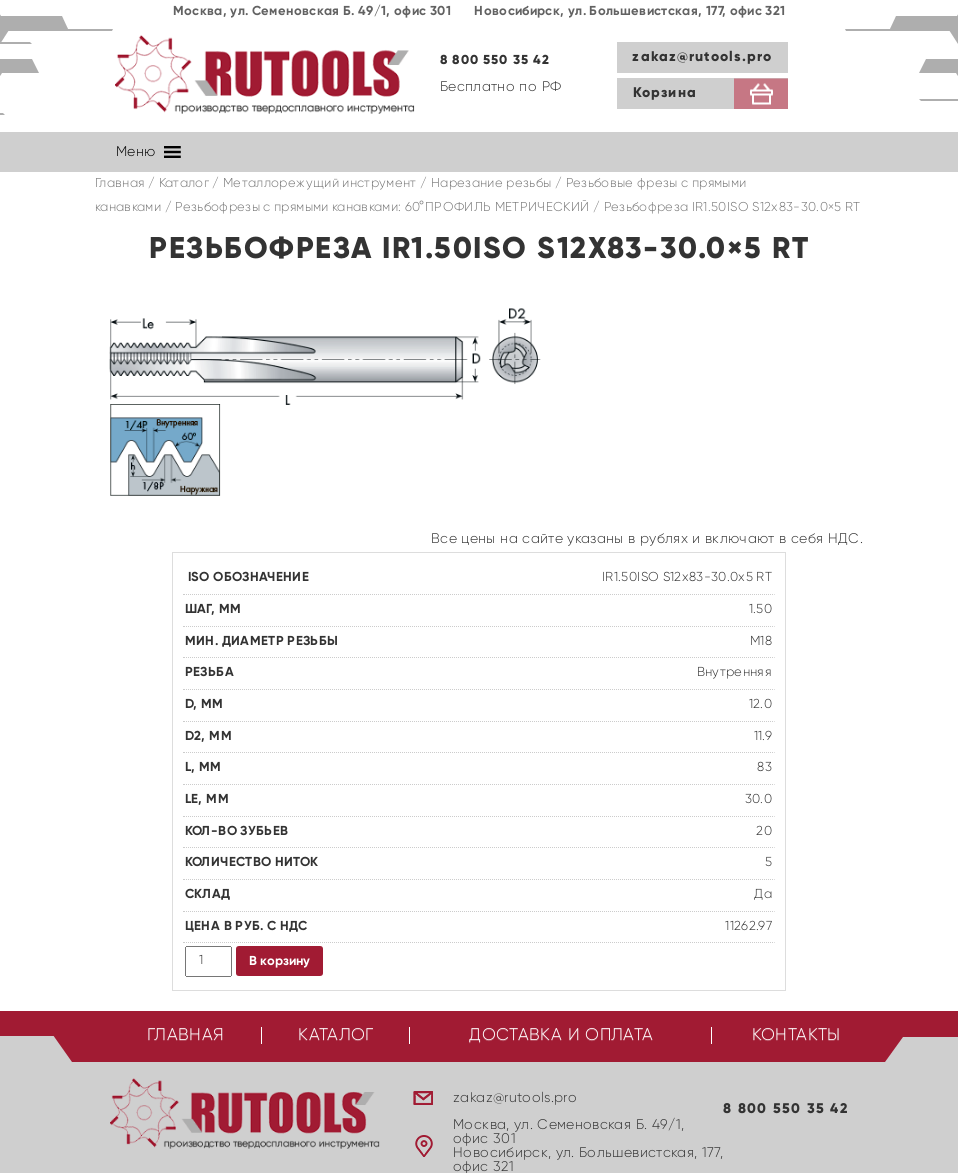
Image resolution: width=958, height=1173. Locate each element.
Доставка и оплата (561, 1035)
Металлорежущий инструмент (320, 183)
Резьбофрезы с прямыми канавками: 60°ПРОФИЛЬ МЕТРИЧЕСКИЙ (382, 207)
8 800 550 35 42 (495, 60)
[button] (135, 152)
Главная (119, 183)
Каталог (184, 183)
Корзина (665, 93)
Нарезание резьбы (491, 183)
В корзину (279, 961)
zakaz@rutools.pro (702, 57)
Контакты (796, 1035)
